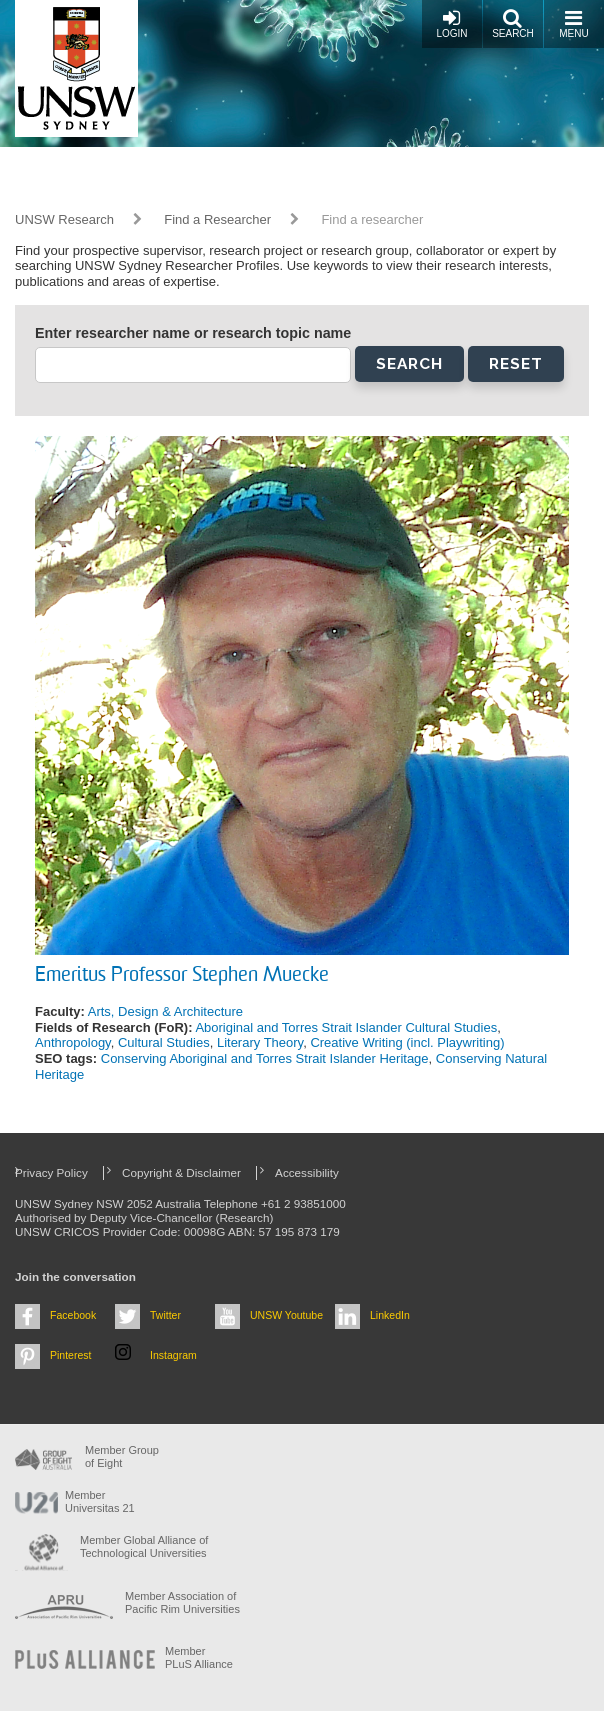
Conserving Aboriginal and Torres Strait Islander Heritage (265, 1058)
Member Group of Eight (122, 1456)
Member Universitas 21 (100, 1501)
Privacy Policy (51, 1172)
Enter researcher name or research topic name (193, 333)
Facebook (73, 1315)
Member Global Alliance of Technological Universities (144, 1546)
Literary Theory (260, 1042)
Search (513, 23)
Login (451, 23)
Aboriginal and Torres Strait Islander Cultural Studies (346, 1027)
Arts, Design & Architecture (165, 1011)
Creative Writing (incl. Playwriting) (407, 1042)
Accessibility (307, 1172)
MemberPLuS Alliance (199, 1657)
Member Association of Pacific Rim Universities (182, 1602)
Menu (573, 23)
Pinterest (71, 1355)
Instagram (173, 1355)
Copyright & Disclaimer (181, 1172)
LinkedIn (390, 1315)
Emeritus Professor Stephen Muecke (182, 976)
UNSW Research (64, 219)
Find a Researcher (217, 219)
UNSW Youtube (286, 1315)
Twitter (165, 1315)
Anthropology (73, 1042)
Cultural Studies (164, 1042)
